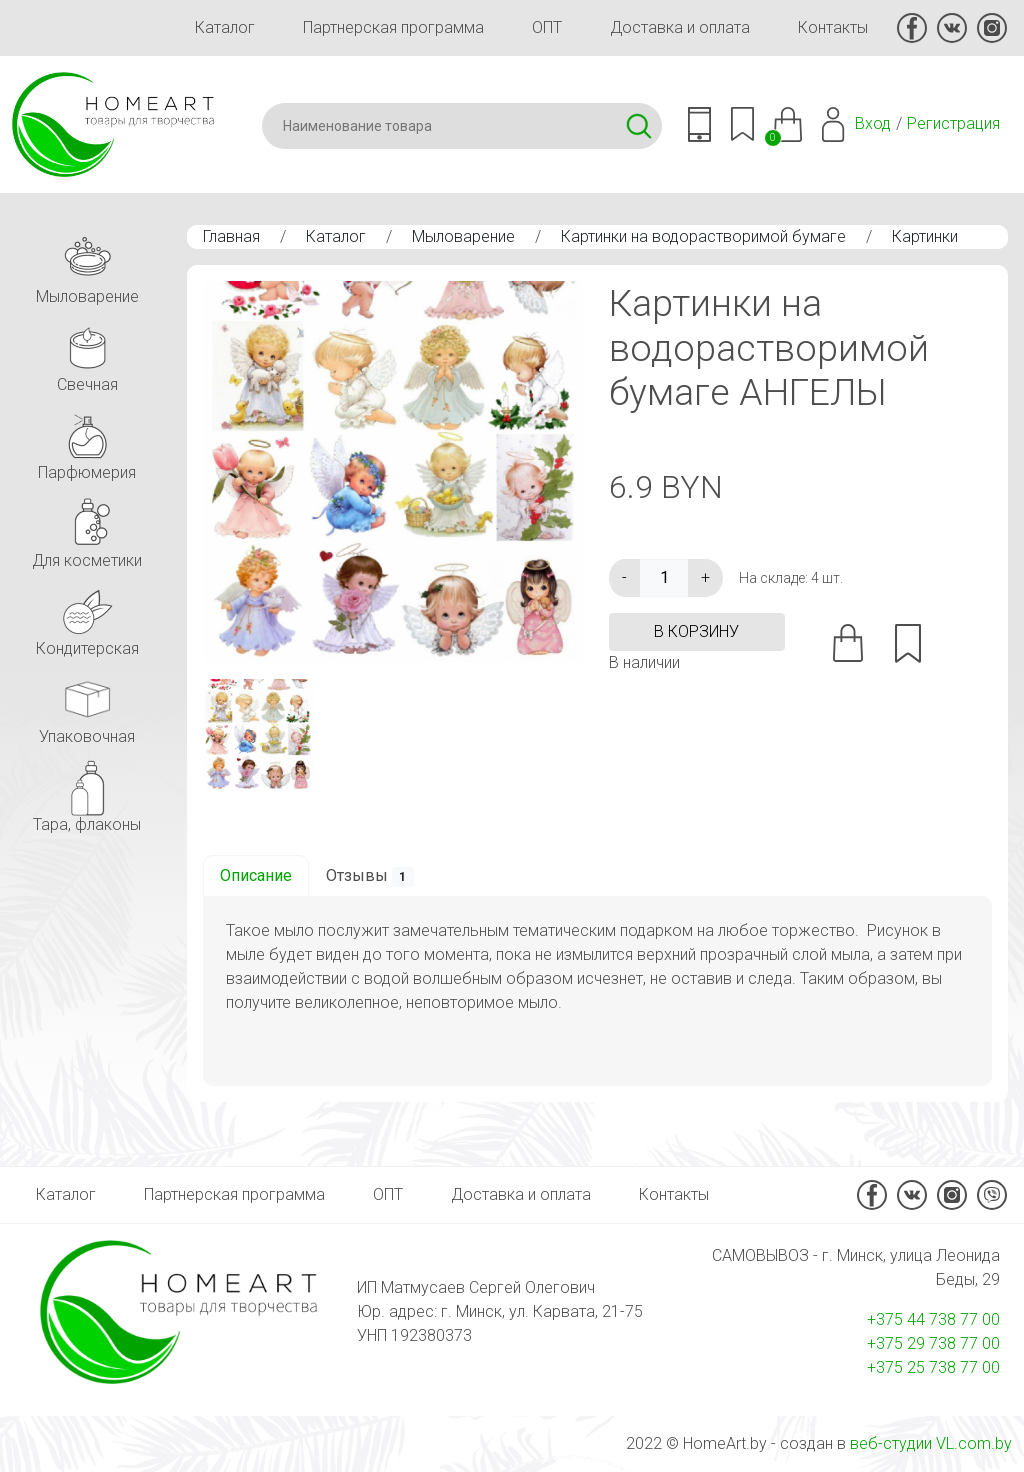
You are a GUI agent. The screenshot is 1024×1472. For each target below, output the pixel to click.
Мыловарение (463, 236)
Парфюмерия (87, 441)
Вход (873, 123)
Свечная (87, 353)
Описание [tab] (256, 875)
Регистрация (953, 123)
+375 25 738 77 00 (933, 1367)
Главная (231, 236)
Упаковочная (87, 705)
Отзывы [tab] (370, 876)
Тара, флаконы (87, 793)
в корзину (696, 631)
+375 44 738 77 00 (933, 1319)
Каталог (225, 27)
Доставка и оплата (680, 27)
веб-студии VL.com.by (931, 1443)
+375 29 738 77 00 (933, 1343)
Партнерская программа (393, 27)
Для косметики (87, 529)
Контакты (833, 27)
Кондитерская (87, 617)
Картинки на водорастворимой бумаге (703, 236)
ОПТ (547, 27)
